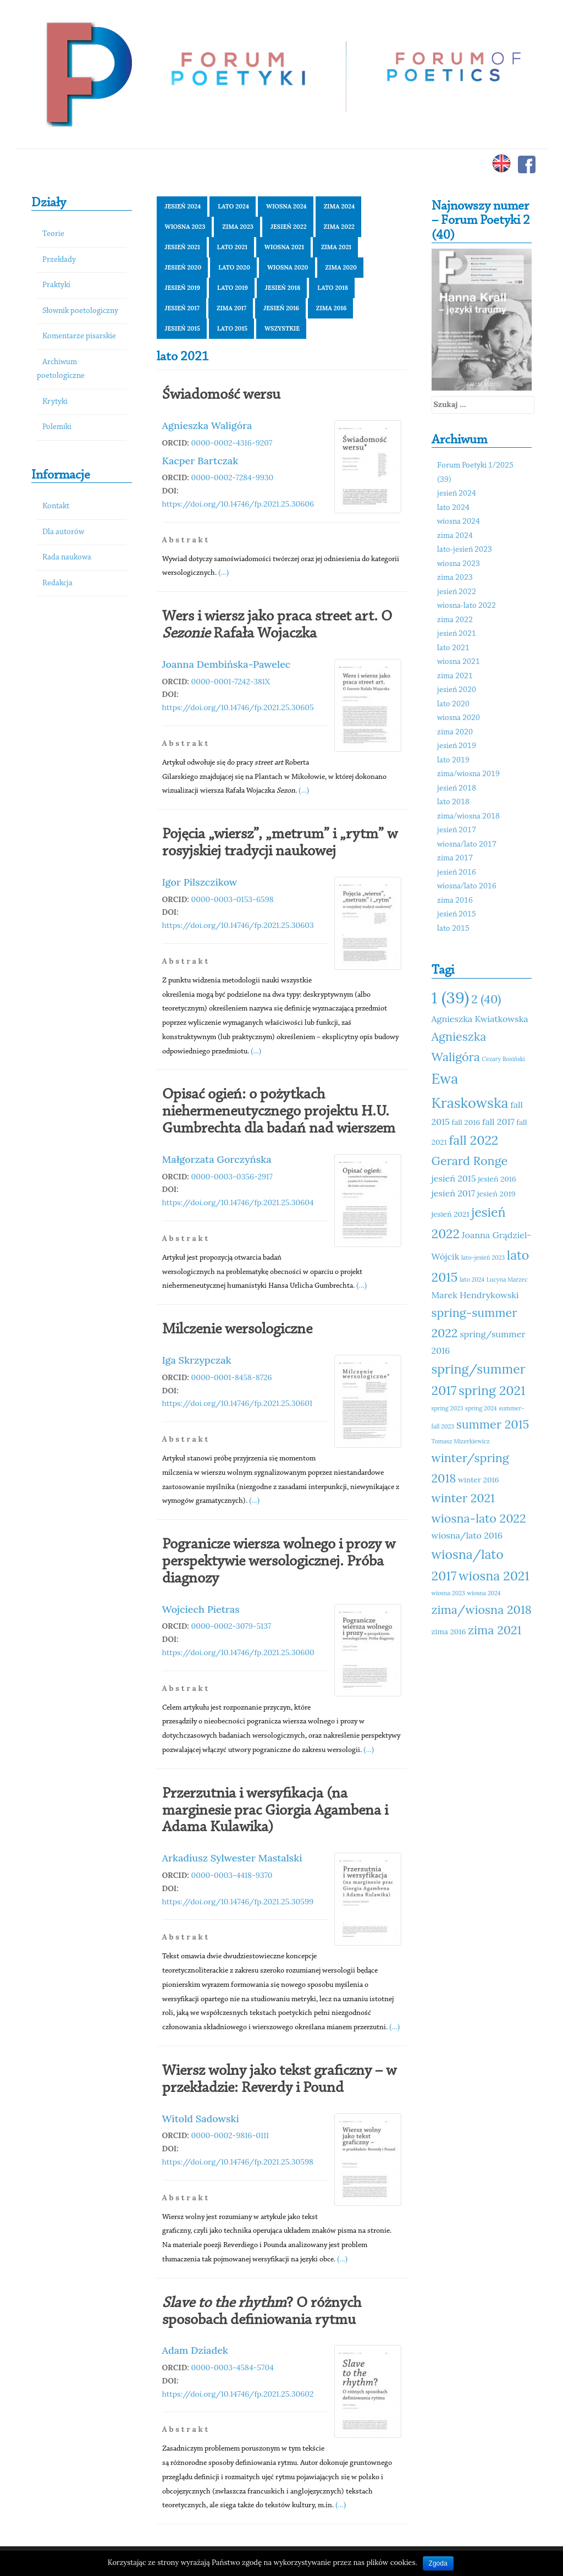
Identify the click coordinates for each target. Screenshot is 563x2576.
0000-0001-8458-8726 (231, 1377)
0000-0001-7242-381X (231, 681)
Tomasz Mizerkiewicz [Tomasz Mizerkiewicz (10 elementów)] (461, 1441)
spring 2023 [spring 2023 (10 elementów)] (447, 1408)
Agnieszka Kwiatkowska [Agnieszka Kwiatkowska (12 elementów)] (480, 1018)
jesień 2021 (182, 247)
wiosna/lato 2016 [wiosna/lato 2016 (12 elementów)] (467, 1535)
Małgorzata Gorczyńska (217, 1159)
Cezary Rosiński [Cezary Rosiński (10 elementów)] (503, 1059)
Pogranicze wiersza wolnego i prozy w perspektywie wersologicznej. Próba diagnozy (278, 1561)
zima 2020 (341, 267)
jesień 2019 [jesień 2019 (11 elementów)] (496, 1194)
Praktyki (56, 285)
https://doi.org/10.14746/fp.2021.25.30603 (238, 925)
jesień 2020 (183, 267)
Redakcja (57, 583)
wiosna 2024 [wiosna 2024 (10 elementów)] (483, 1593)
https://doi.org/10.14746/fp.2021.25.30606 (238, 504)
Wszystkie (282, 328)
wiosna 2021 (284, 247)
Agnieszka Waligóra (207, 425)
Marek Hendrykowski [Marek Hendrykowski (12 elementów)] (475, 1294)
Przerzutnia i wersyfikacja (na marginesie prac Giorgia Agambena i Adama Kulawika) (275, 1811)
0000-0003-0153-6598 (232, 899)
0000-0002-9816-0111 (230, 2135)
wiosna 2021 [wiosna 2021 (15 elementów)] (494, 1576)
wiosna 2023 (185, 226)
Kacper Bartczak (200, 460)
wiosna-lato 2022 (466, 606)
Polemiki (56, 427)
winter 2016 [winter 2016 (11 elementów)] (478, 1480)
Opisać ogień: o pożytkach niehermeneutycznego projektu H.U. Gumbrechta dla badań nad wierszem (278, 1111)
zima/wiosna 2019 (468, 774)
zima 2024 (339, 206)
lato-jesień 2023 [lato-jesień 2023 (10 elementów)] (483, 1257)
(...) (223, 572)
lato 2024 (233, 206)
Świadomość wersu (221, 395)
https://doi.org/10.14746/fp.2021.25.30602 (238, 2394)
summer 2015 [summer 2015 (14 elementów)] (492, 1424)
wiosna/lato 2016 (466, 886)
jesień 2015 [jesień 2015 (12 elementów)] (454, 1178)
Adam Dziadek (195, 2350)
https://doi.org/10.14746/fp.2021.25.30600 (238, 1652)
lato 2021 (232, 247)
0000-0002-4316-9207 (232, 443)
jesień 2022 (289, 226)
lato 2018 (332, 288)
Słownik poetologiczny (80, 311)
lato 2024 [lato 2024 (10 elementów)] (472, 1279)
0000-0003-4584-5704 (232, 2367)
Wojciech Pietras (201, 1609)
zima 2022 (339, 226)
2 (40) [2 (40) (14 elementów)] (486, 999)
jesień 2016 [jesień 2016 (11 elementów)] (497, 1179)
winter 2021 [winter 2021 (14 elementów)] (463, 1498)
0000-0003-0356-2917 (232, 1177)
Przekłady (59, 260)
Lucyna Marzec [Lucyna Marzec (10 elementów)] (507, 1279)
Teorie (53, 234)
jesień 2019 (183, 288)
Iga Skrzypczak (196, 1360)
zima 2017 (231, 308)
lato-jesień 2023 (464, 550)
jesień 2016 (281, 308)
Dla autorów (63, 532)
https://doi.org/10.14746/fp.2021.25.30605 (238, 707)
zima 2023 (237, 226)
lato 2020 (234, 267)
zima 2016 (331, 308)
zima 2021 (336, 247)
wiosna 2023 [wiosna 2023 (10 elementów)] (448, 1593)
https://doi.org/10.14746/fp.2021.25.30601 (237, 1403)
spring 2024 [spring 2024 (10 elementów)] (481, 1408)
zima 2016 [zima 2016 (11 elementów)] (449, 1631)
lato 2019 (232, 288)
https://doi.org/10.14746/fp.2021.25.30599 (238, 1902)
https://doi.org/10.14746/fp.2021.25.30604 (238, 1202)
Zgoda (438, 2563)
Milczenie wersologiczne (237, 1329)
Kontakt (55, 506)
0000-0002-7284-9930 (232, 477)
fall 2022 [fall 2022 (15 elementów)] (473, 1140)
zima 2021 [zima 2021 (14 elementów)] (494, 1630)
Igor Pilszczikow (200, 882)
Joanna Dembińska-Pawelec (226, 664)
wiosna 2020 (287, 267)
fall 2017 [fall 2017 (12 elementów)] (498, 1121)
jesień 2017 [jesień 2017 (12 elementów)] (454, 1193)
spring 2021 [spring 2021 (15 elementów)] (492, 1390)
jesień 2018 (283, 288)
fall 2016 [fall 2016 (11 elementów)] (466, 1122)
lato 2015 (232, 328)
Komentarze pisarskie (79, 336)
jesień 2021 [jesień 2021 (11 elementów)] (451, 1214)
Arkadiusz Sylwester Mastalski (232, 1858)
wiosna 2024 (286, 206)
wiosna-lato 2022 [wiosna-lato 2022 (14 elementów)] (479, 1518)
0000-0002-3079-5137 (231, 1626)
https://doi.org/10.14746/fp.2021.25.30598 (237, 2162)
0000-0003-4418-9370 (232, 1875)
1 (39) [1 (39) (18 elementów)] (451, 997)
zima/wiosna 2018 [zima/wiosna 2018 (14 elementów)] (482, 1609)
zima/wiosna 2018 (468, 816)
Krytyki (55, 402)
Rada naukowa (66, 557)
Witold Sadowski (200, 2118)
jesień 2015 (182, 328)
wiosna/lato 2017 (466, 845)
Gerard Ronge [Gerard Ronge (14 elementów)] (470, 1160)
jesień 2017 (182, 308)
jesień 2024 (183, 206)
